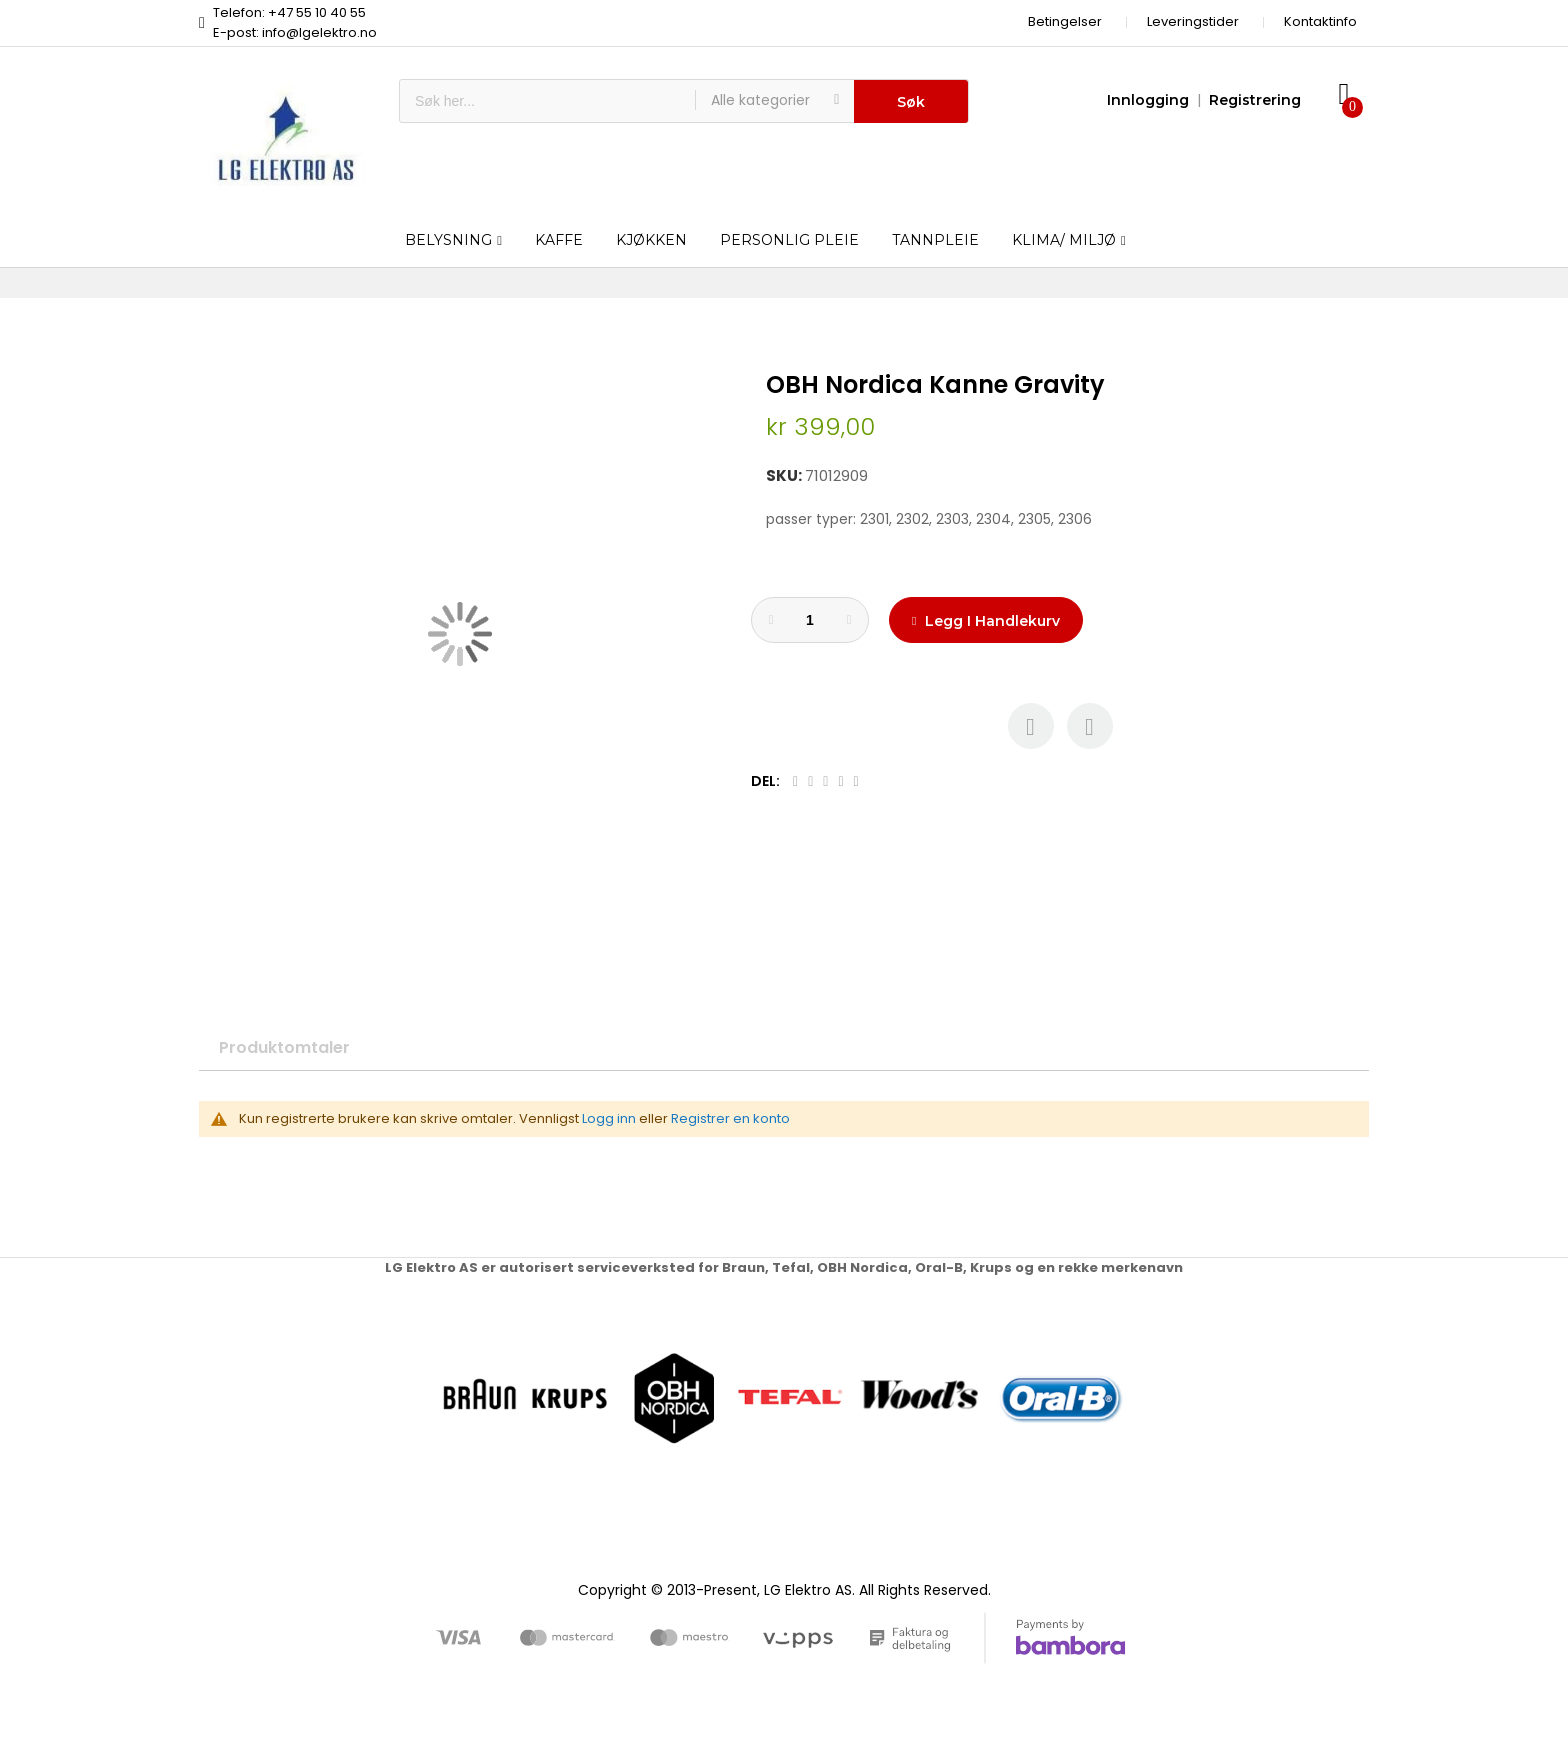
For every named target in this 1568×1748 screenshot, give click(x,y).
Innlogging (1148, 100)
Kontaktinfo (1320, 21)
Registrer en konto (730, 1118)
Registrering (1255, 100)
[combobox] (547, 101)
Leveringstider (1193, 21)
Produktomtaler (284, 1047)
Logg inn (609, 1118)
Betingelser (1065, 21)
